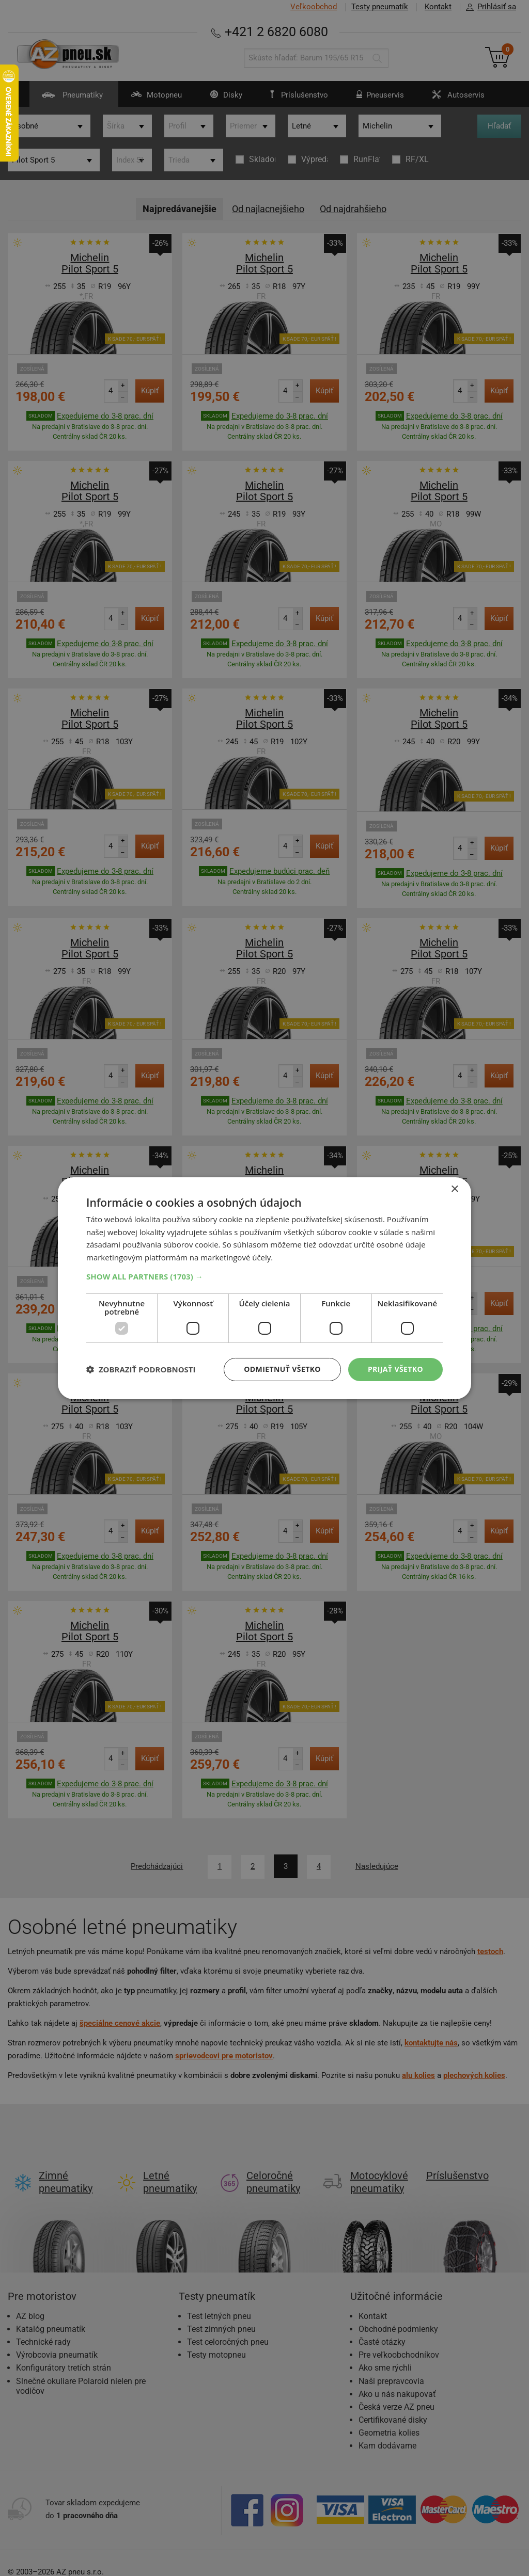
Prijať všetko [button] (395, 1369)
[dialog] (264, 1288)
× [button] (454, 1189)
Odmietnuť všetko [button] (282, 1369)
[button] (264, 1276)
